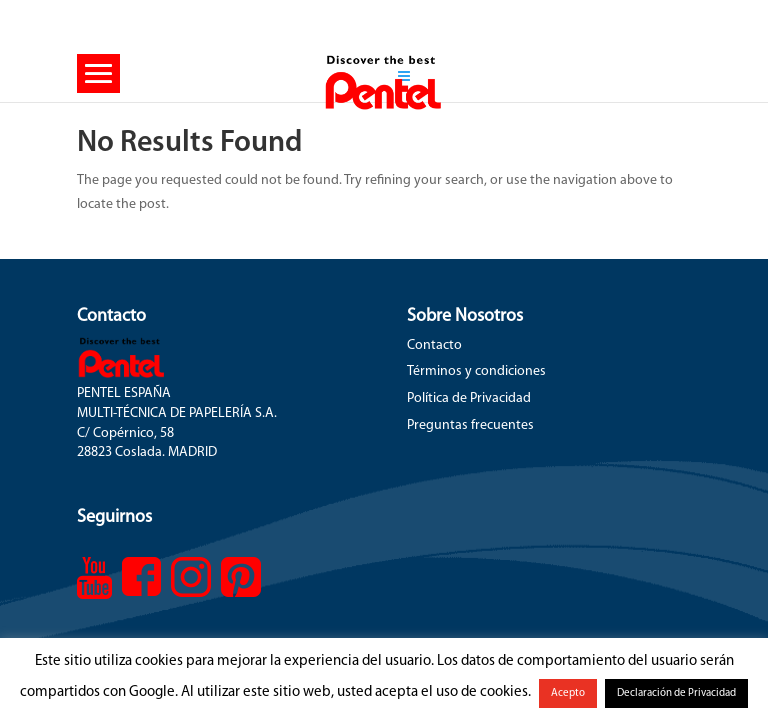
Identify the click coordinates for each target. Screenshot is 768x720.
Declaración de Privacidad (676, 693)
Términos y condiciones (476, 371)
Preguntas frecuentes (470, 425)
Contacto (434, 345)
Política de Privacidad (469, 398)
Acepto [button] (568, 693)
